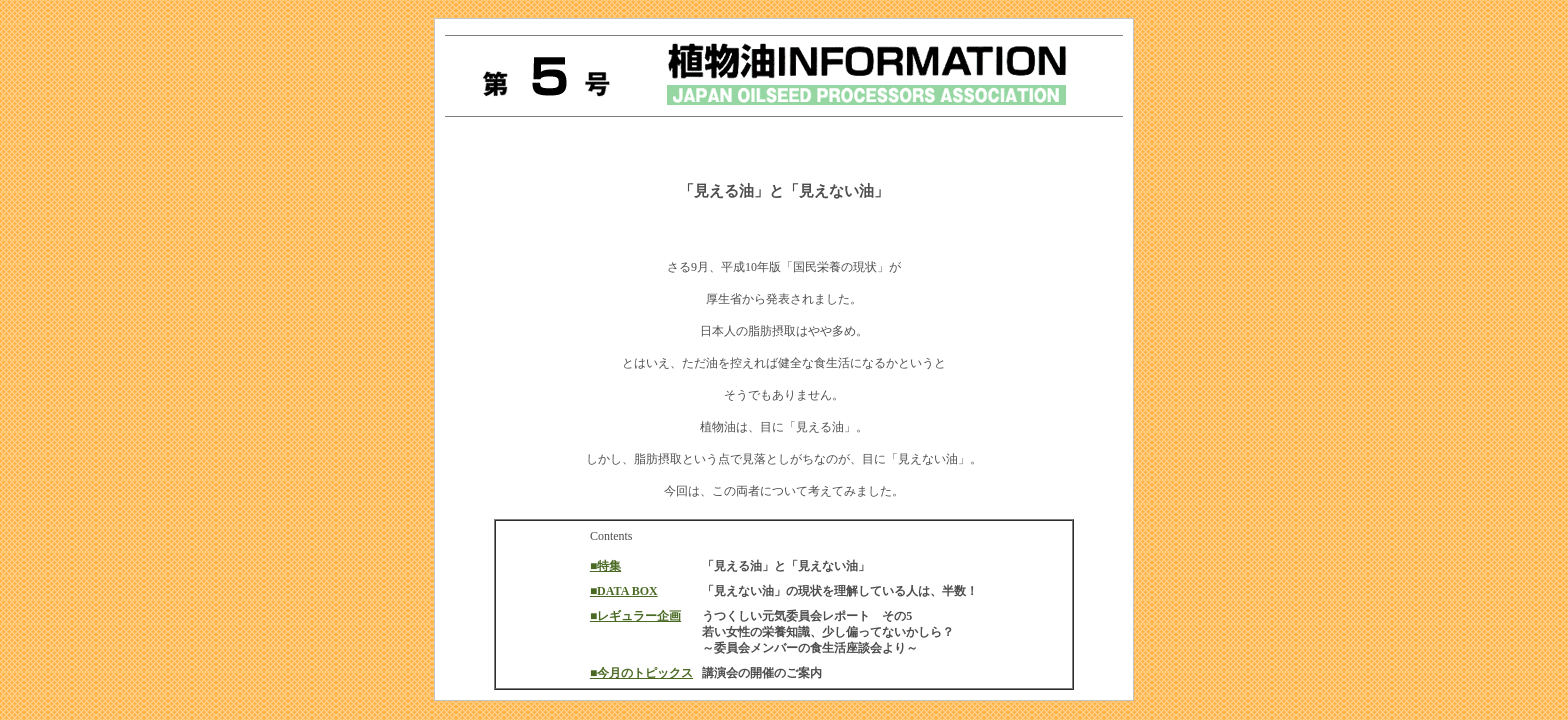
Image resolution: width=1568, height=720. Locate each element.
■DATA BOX (624, 591)
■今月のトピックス (641, 673)
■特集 (605, 566)
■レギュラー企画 (635, 616)
